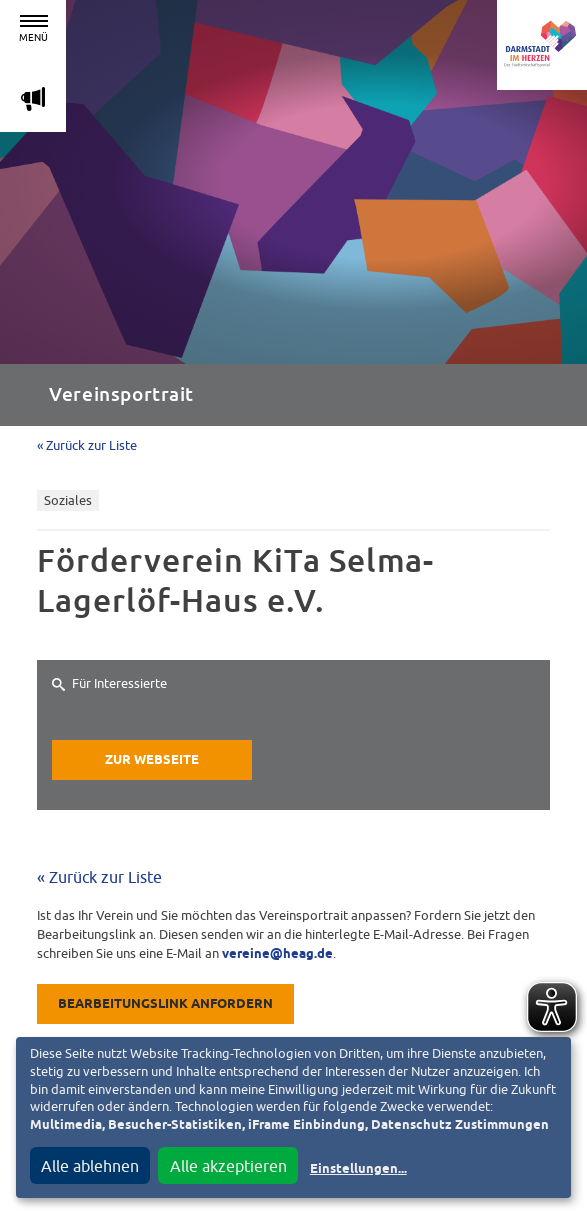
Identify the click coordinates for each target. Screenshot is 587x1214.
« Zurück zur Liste (87, 445)
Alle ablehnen (90, 1166)
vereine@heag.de (277, 954)
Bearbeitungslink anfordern (165, 1004)
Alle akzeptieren (228, 1166)
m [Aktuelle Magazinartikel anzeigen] (33, 98)
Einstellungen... (358, 1169)
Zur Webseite (152, 760)
